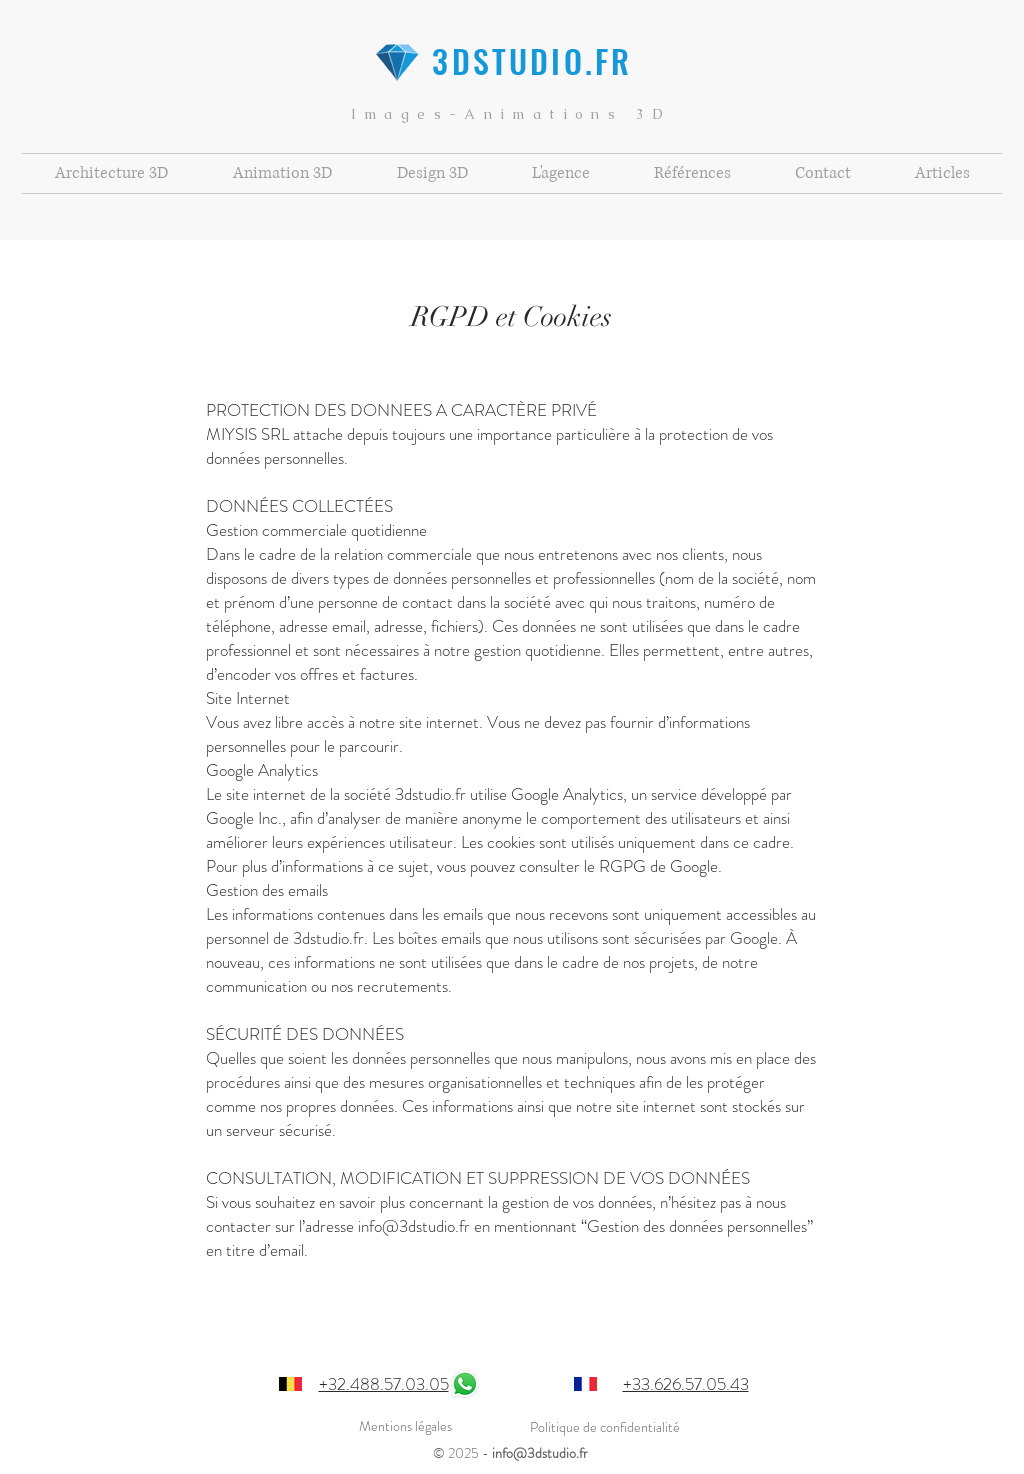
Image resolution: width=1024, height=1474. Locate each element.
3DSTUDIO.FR (510, 60)
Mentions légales (405, 1426)
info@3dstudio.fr (540, 1453)
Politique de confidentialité (605, 1427)
